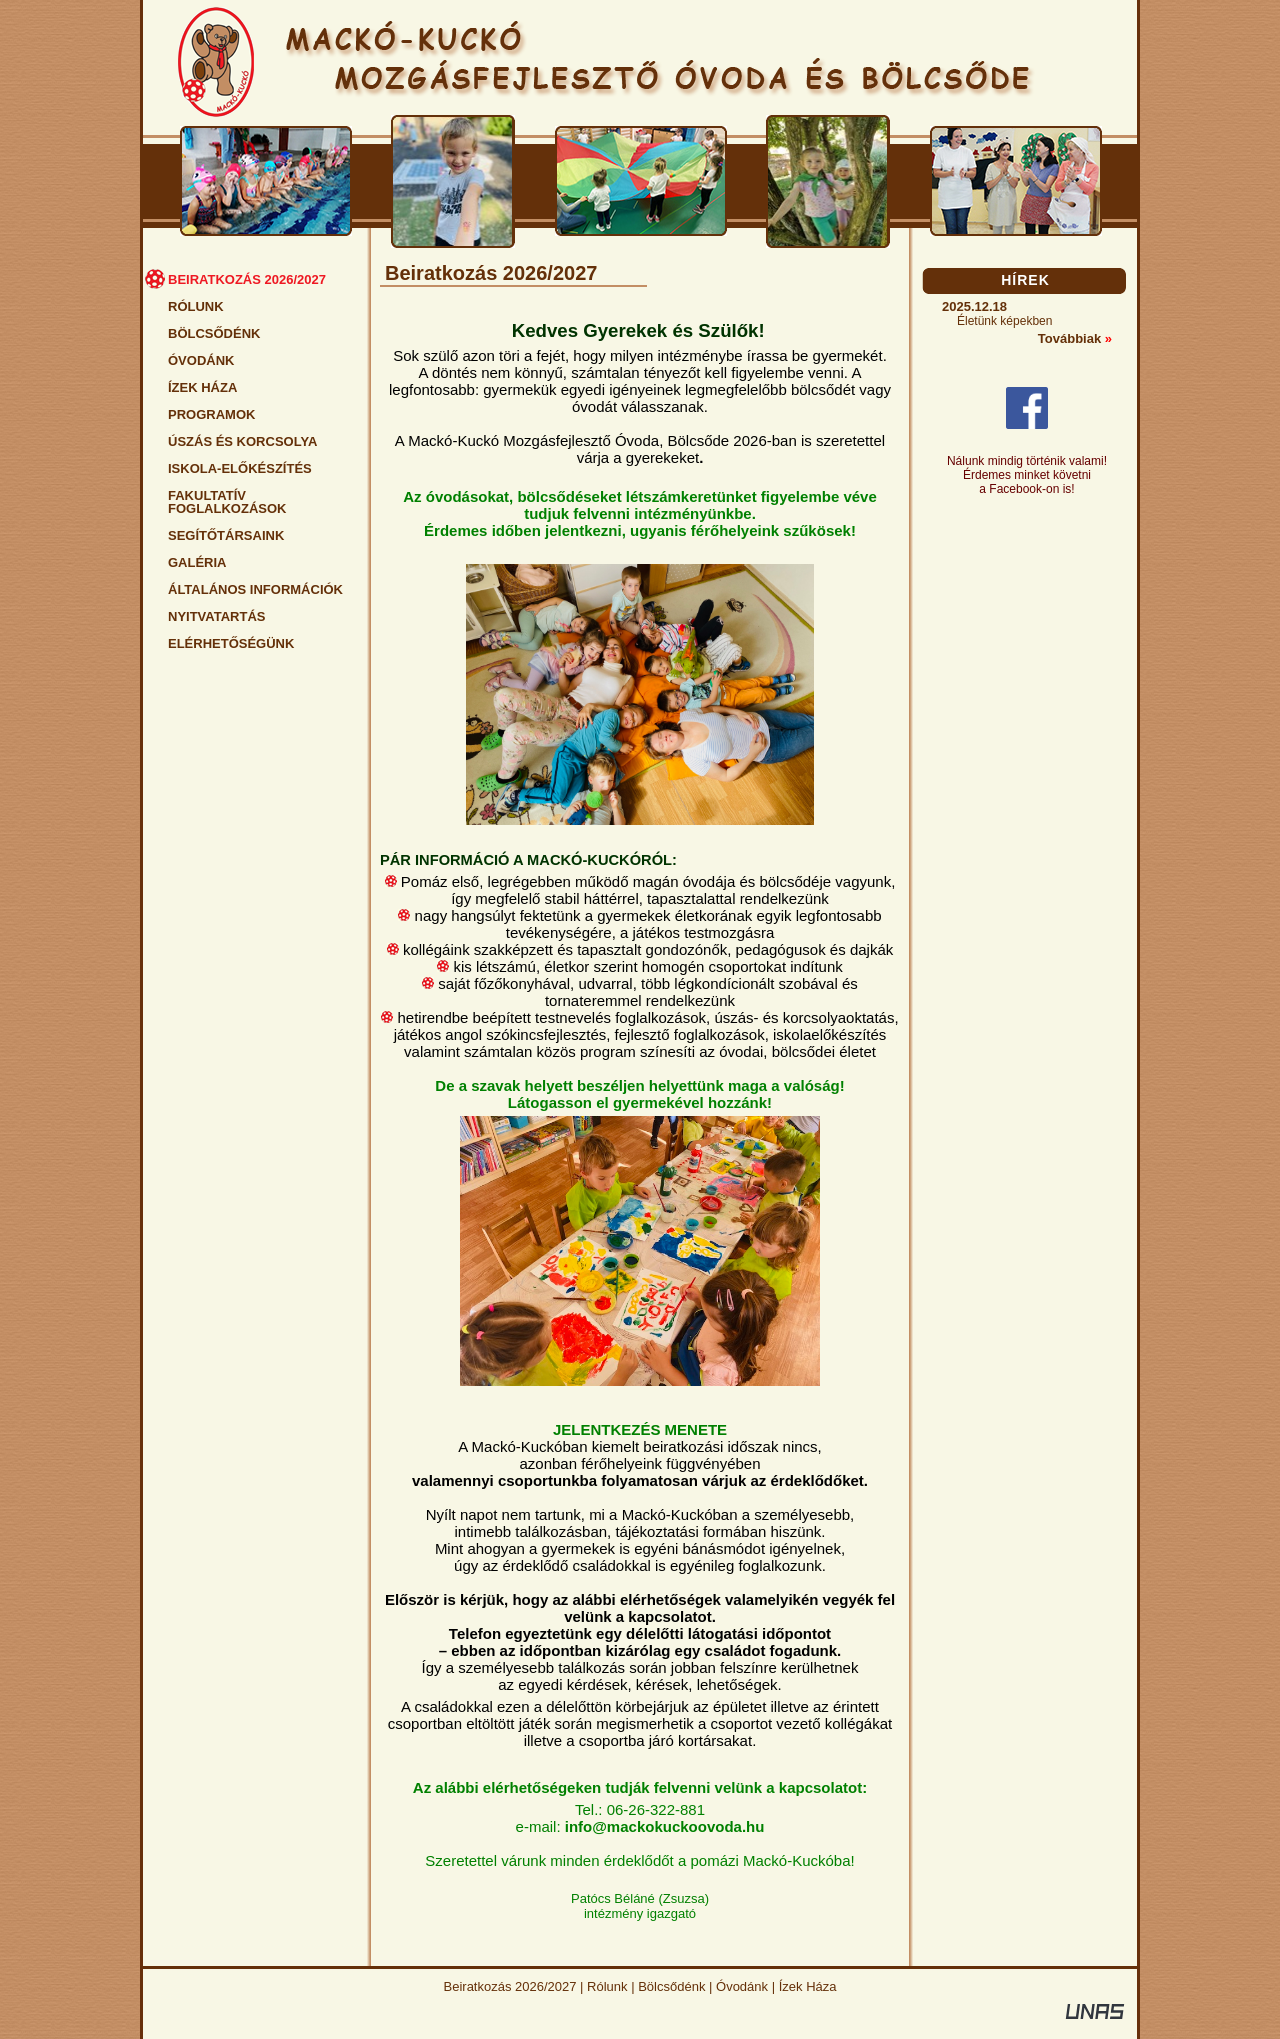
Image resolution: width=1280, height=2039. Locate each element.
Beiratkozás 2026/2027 (510, 1986)
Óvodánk (742, 1986)
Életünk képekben (1004, 321)
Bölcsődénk (671, 1986)
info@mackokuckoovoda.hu (665, 1826)
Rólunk (607, 1986)
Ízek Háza (808, 1986)
